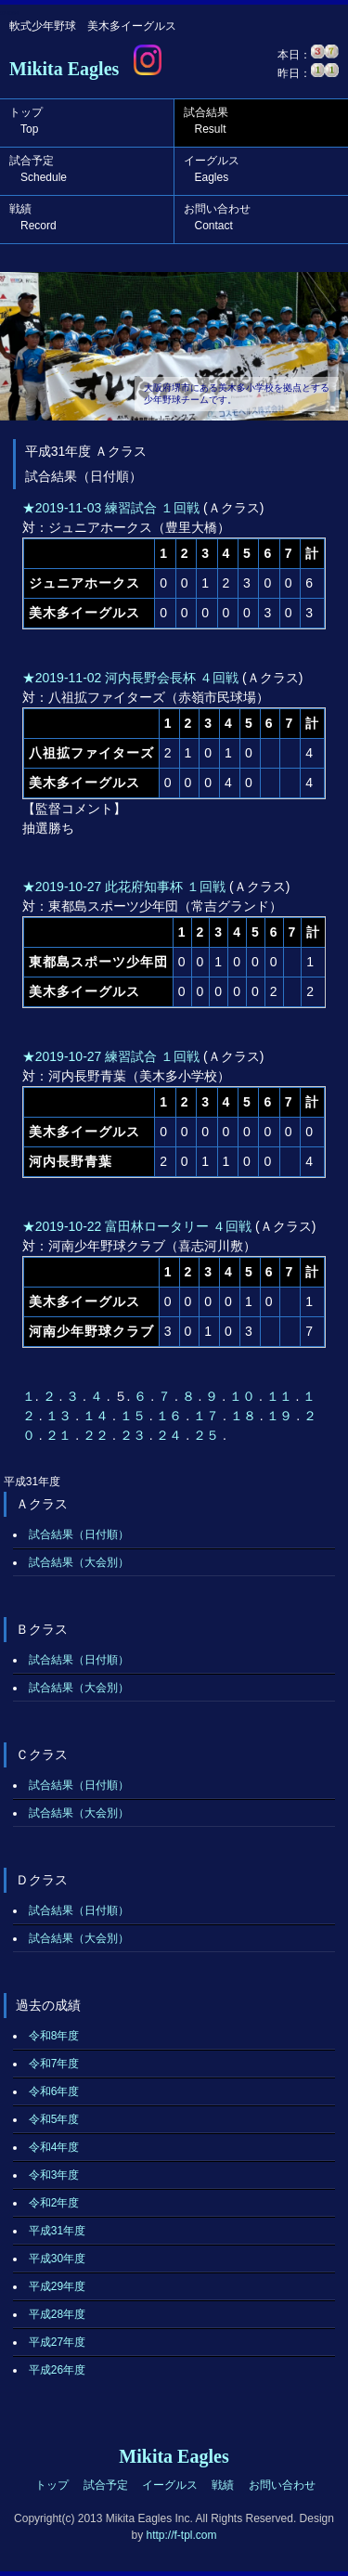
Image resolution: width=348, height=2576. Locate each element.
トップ (26, 121)
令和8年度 (54, 2035)
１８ (245, 1415)
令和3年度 (54, 2174)
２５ (208, 1435)
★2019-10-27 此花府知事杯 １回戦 (124, 886)
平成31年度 (57, 2230)
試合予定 (38, 169)
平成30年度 (57, 2258)
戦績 (33, 217)
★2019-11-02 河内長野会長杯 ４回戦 (130, 677)
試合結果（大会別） (79, 1562)
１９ (281, 1415)
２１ (60, 1435)
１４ (97, 1415)
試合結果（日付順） (79, 1534)
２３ (134, 1435)
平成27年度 (57, 2342)
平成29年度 (57, 2286)
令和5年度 (54, 2119)
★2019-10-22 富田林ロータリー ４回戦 (136, 1226)
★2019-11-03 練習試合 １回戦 (111, 507)
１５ (134, 1415)
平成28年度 (57, 2314)
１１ (281, 1396)
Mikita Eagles (64, 68)
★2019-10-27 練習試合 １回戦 (111, 1056)
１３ (60, 1415)
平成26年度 (57, 2369)
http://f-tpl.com (181, 2535)
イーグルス (211, 169)
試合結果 (206, 121)
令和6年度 (54, 2091)
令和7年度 (54, 2063)
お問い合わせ (217, 217)
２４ (171, 1435)
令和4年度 (54, 2147)
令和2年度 (54, 2202)
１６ (171, 1415)
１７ (208, 1415)
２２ (97, 1435)
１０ (244, 1396)
